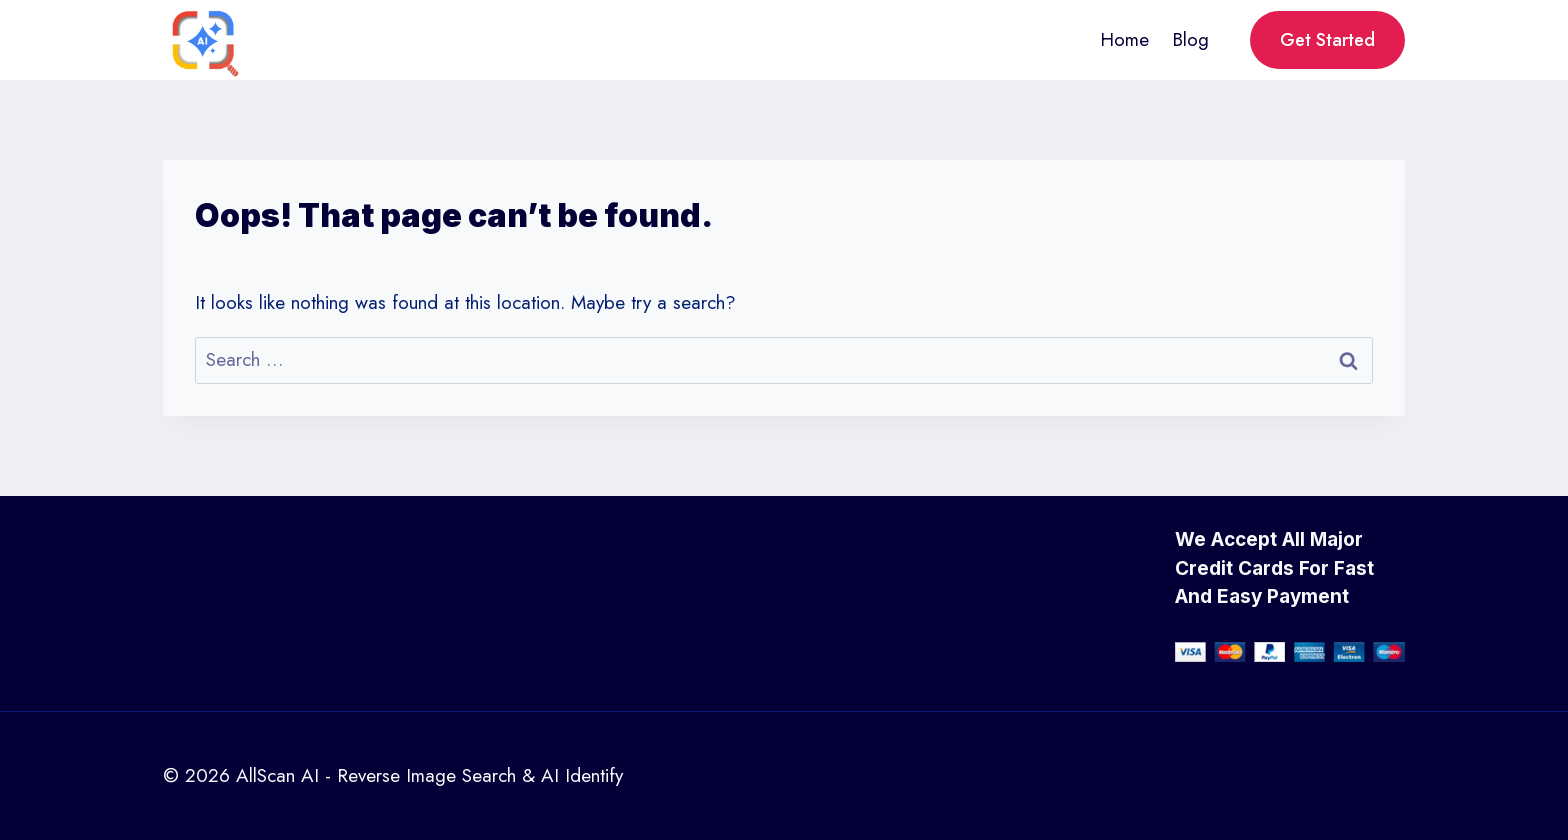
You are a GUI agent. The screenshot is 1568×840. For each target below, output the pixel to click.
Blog (1190, 39)
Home (1124, 39)
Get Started (1327, 40)
